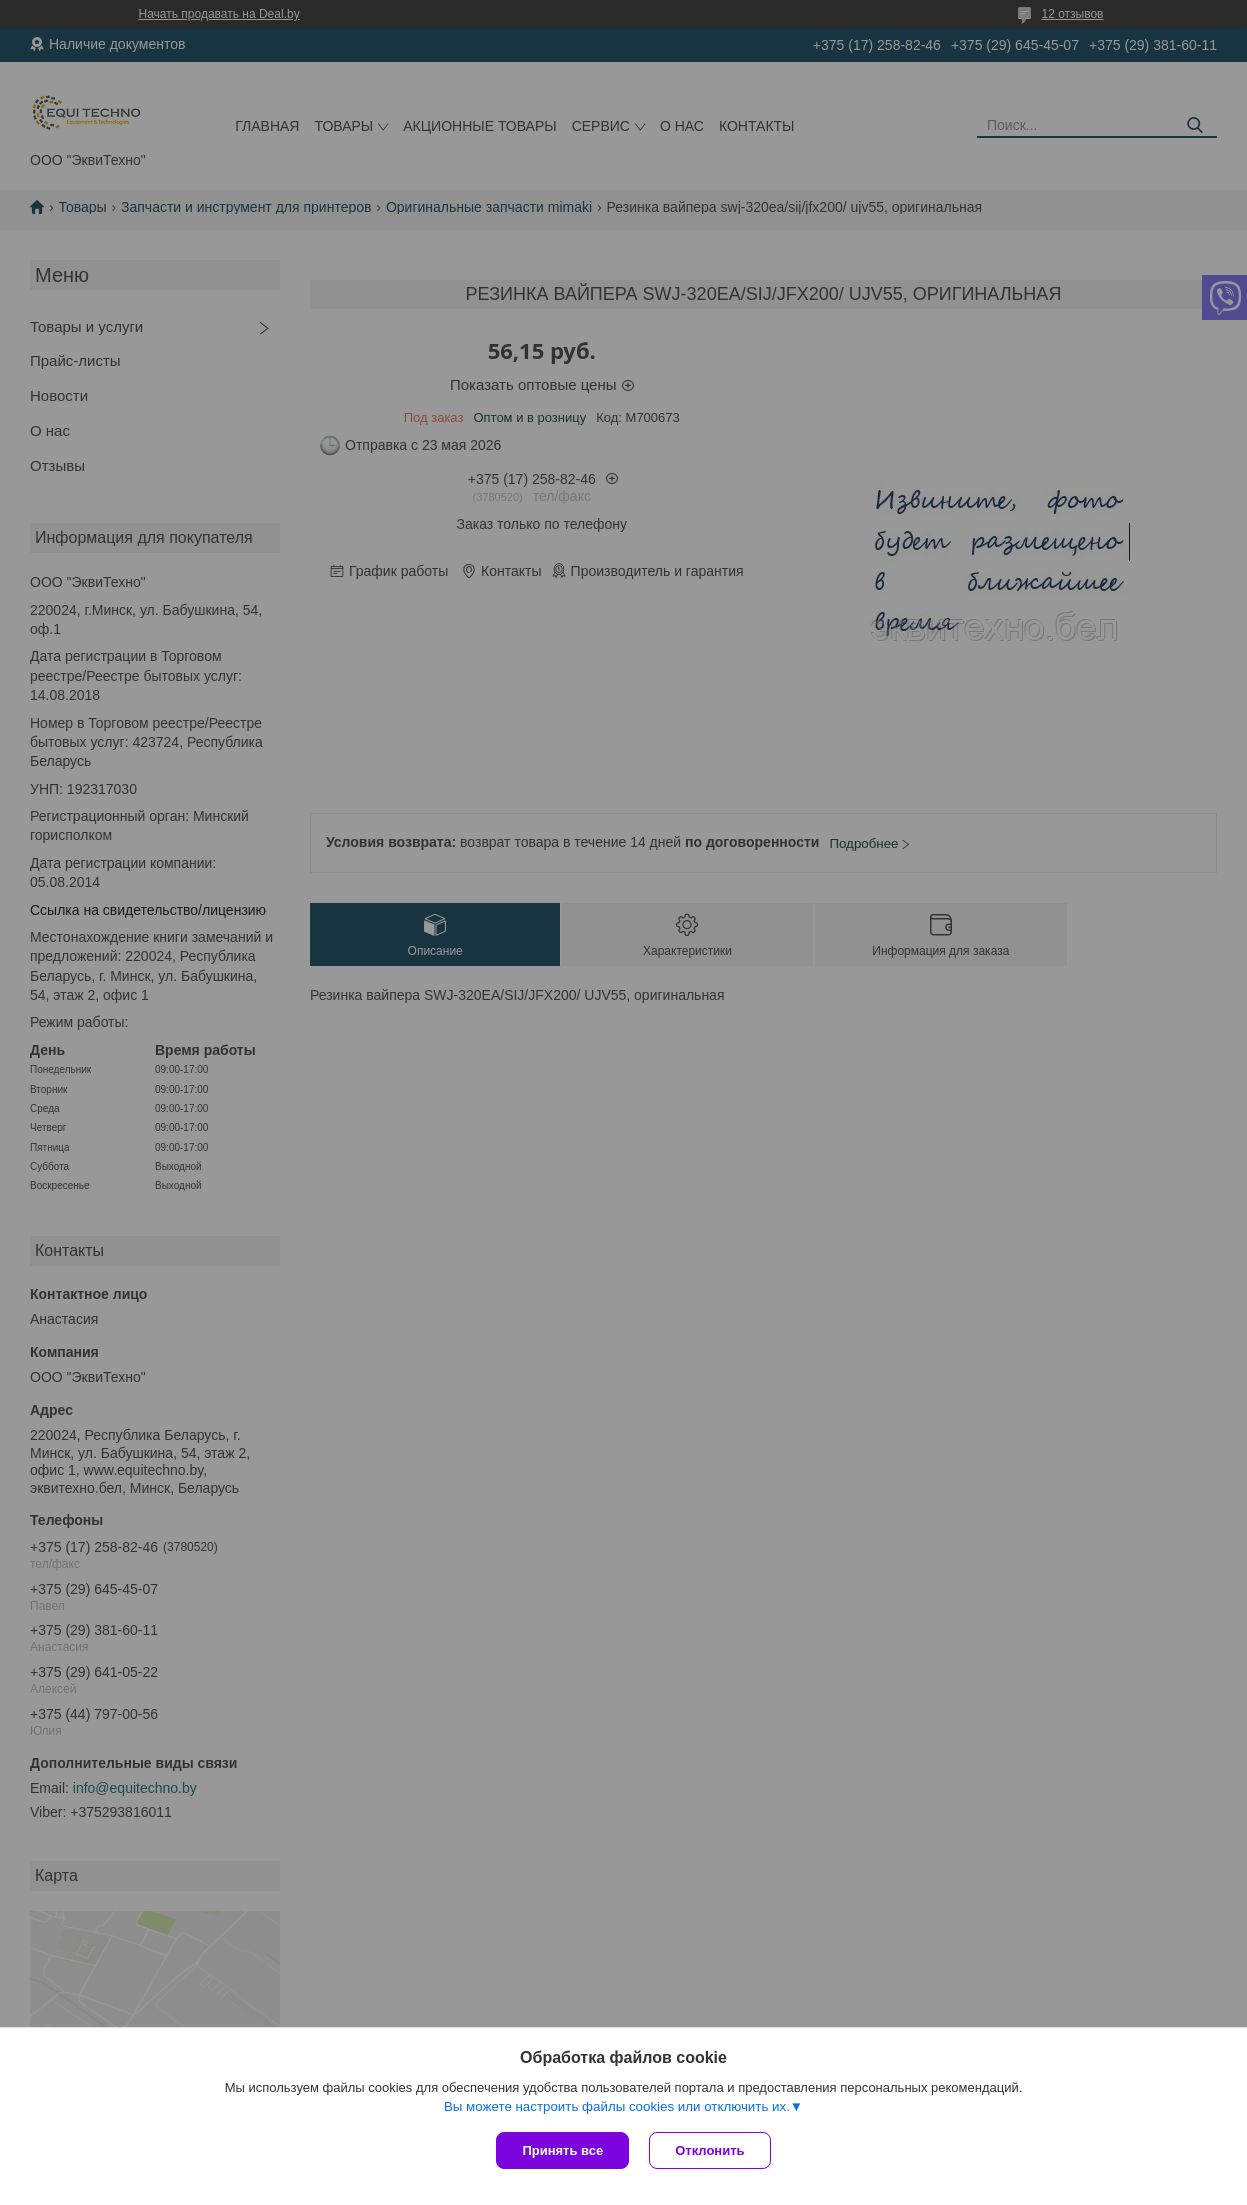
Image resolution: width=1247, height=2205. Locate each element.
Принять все (562, 2150)
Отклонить (709, 2150)
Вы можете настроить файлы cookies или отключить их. (617, 2106)
